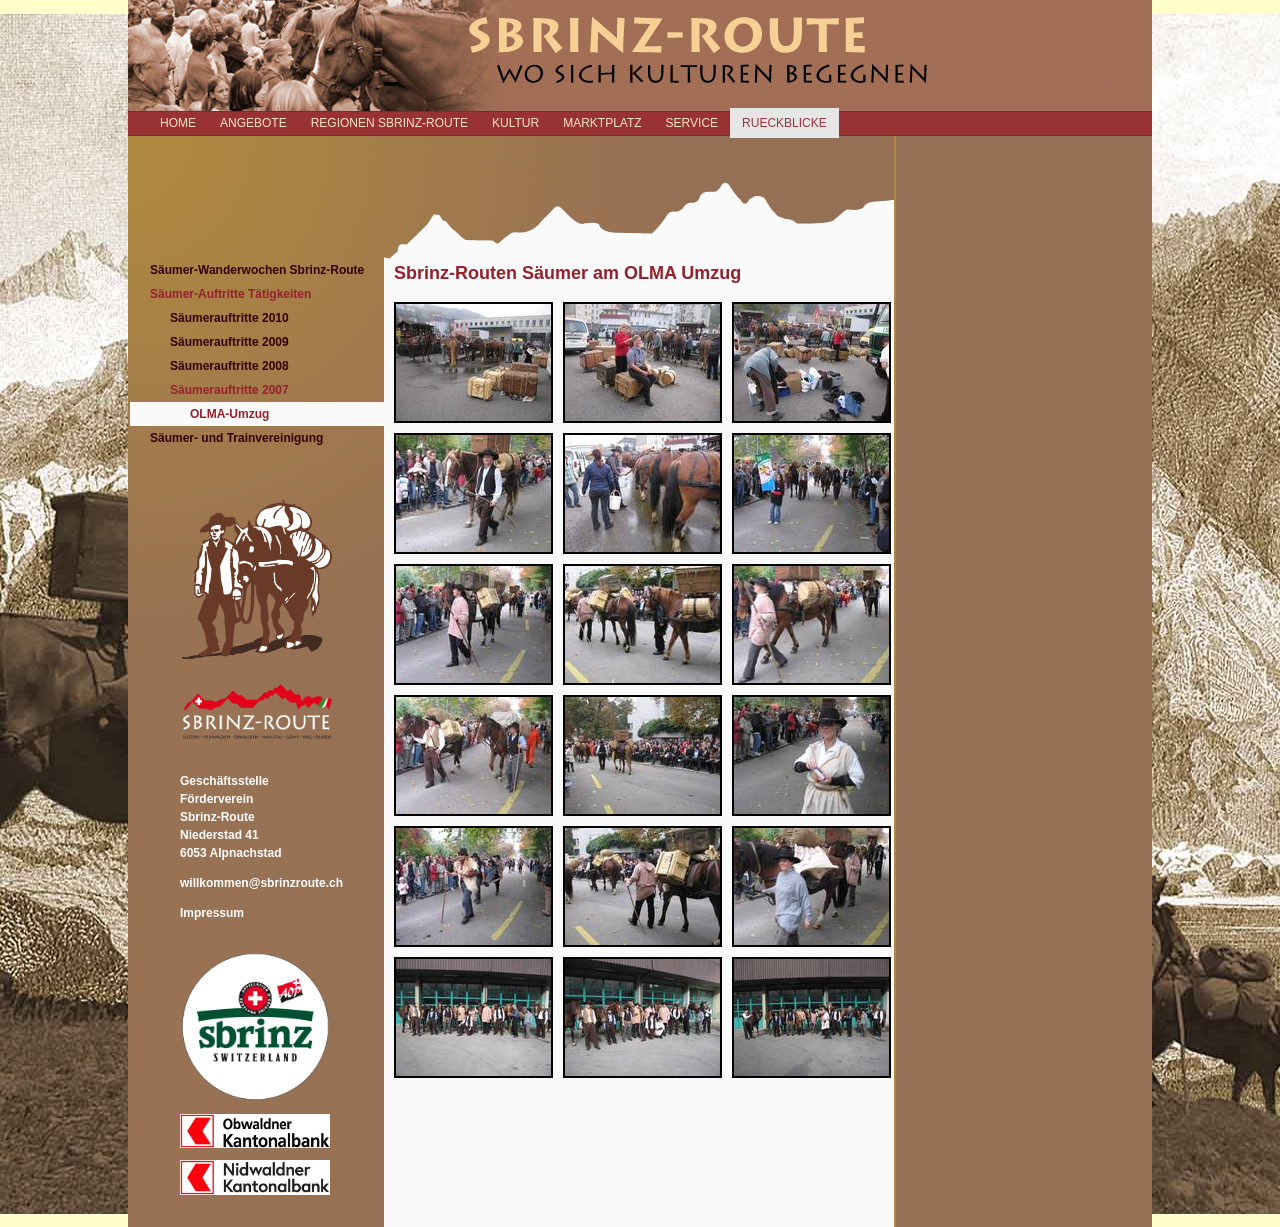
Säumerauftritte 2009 (229, 342)
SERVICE (692, 123)
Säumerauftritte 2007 (229, 390)
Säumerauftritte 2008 (229, 366)
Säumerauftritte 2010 (229, 318)
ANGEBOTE (253, 123)
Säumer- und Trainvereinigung (236, 438)
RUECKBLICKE (784, 123)
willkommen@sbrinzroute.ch (261, 883)
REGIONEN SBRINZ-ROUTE (389, 123)
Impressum (212, 913)
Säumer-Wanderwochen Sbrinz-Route (257, 270)
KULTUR (515, 123)
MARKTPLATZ (602, 123)
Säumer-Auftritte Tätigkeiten (230, 294)
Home (178, 123)
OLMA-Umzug (229, 414)
